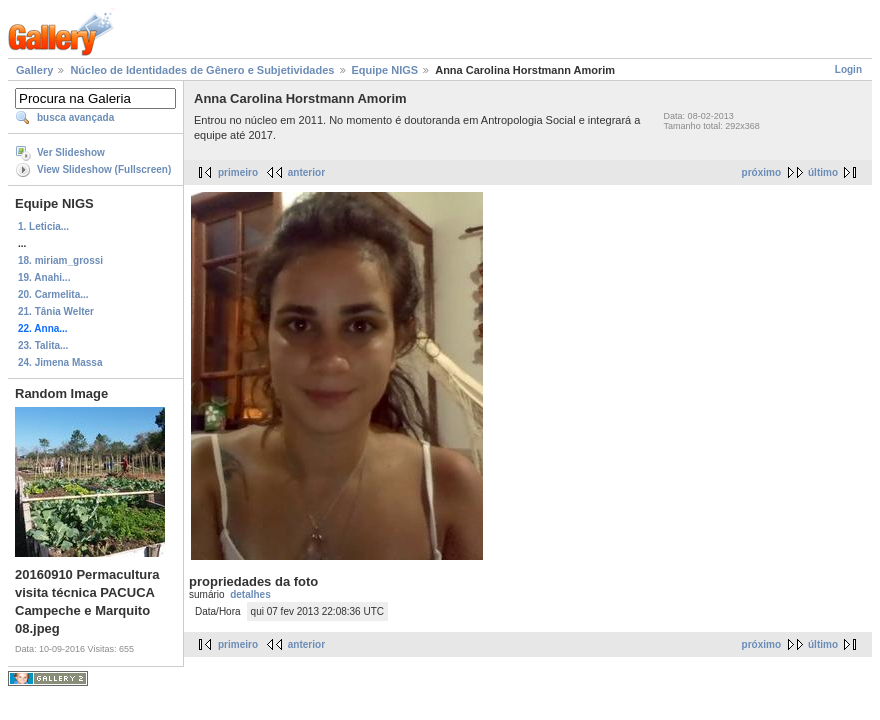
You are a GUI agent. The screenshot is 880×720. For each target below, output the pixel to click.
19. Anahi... (44, 277)
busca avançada (75, 117)
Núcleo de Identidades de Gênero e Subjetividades (202, 70)
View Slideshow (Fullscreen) (104, 169)
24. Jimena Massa (60, 362)
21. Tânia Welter (56, 311)
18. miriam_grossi (60, 260)
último (823, 172)
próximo (761, 172)
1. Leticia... (43, 226)
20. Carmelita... (53, 294)
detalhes (250, 594)
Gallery (34, 70)
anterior (306, 172)
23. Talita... (43, 345)
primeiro (238, 172)
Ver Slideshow (71, 152)
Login (848, 69)
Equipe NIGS (385, 70)
